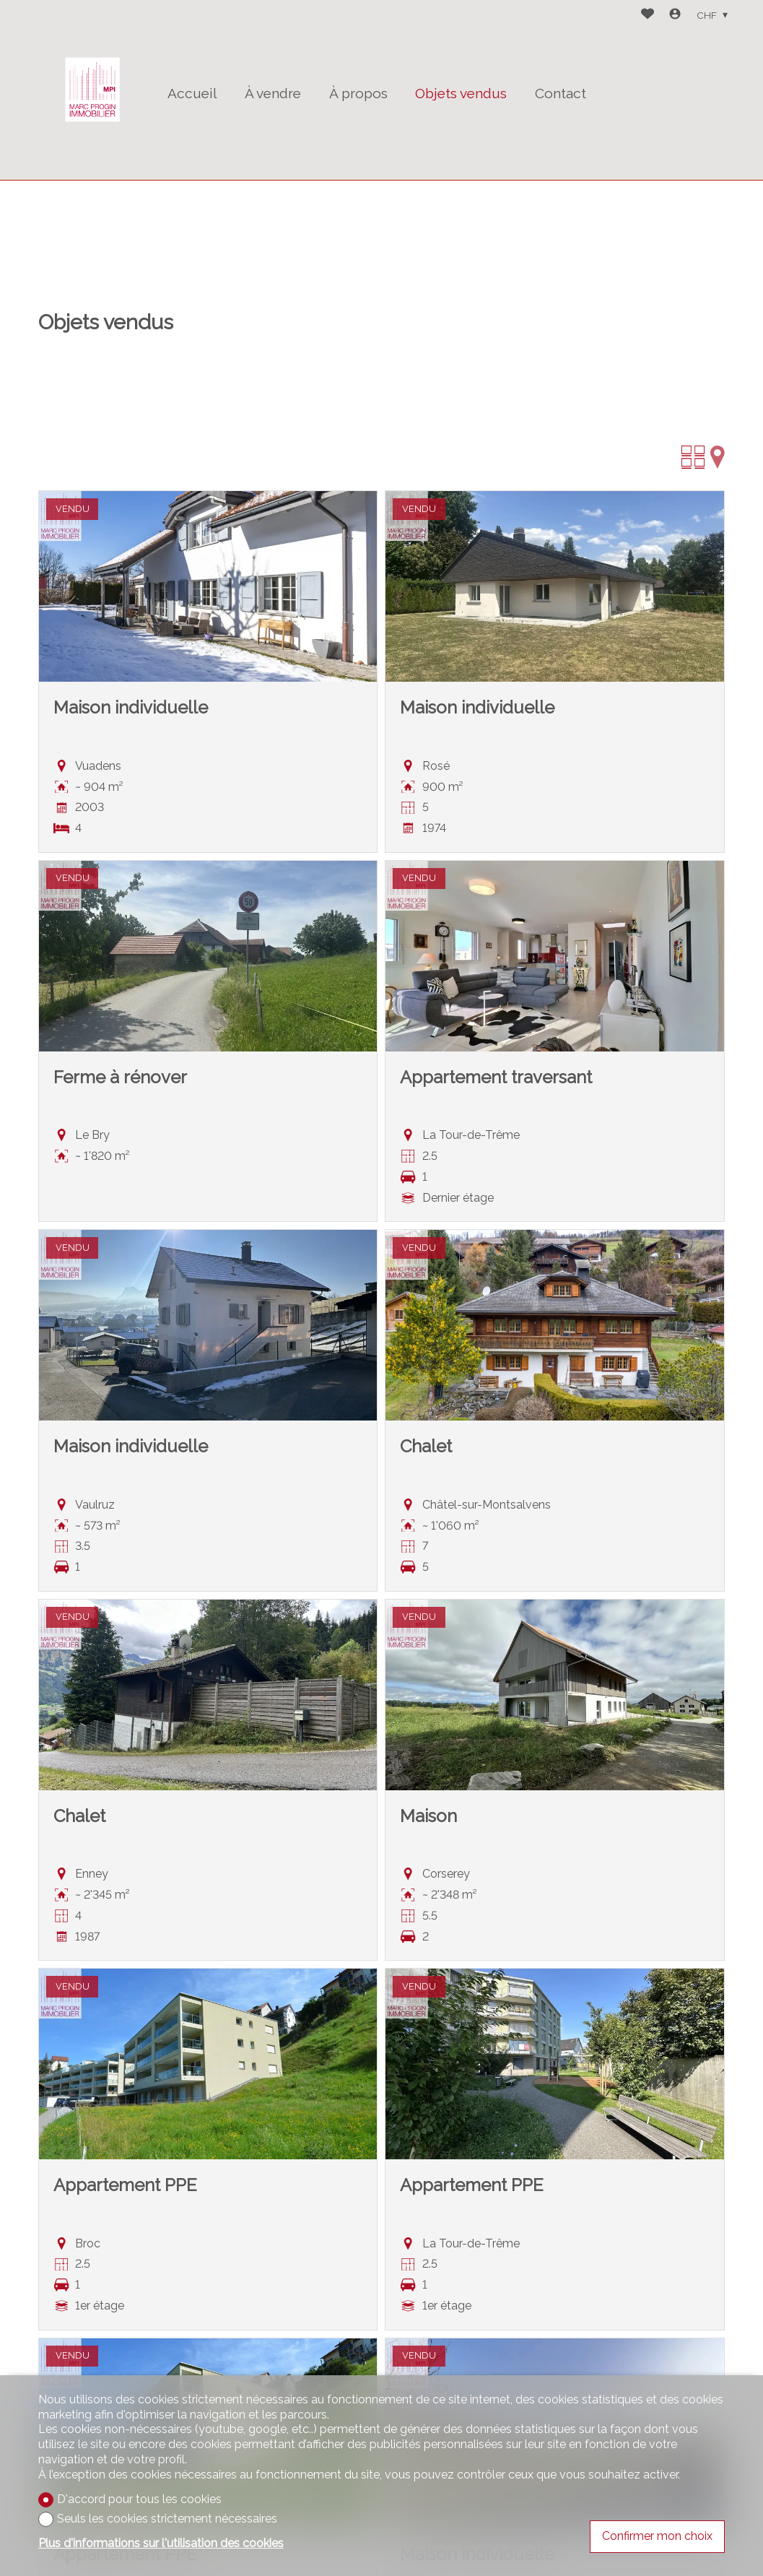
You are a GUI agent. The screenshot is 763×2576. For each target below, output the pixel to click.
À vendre (273, 93)
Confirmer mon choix (657, 2536)
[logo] (92, 89)
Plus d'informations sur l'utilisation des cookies (161, 2543)
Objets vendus (461, 93)
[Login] (674, 15)
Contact (560, 93)
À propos (358, 93)
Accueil (192, 93)
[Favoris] (647, 15)
